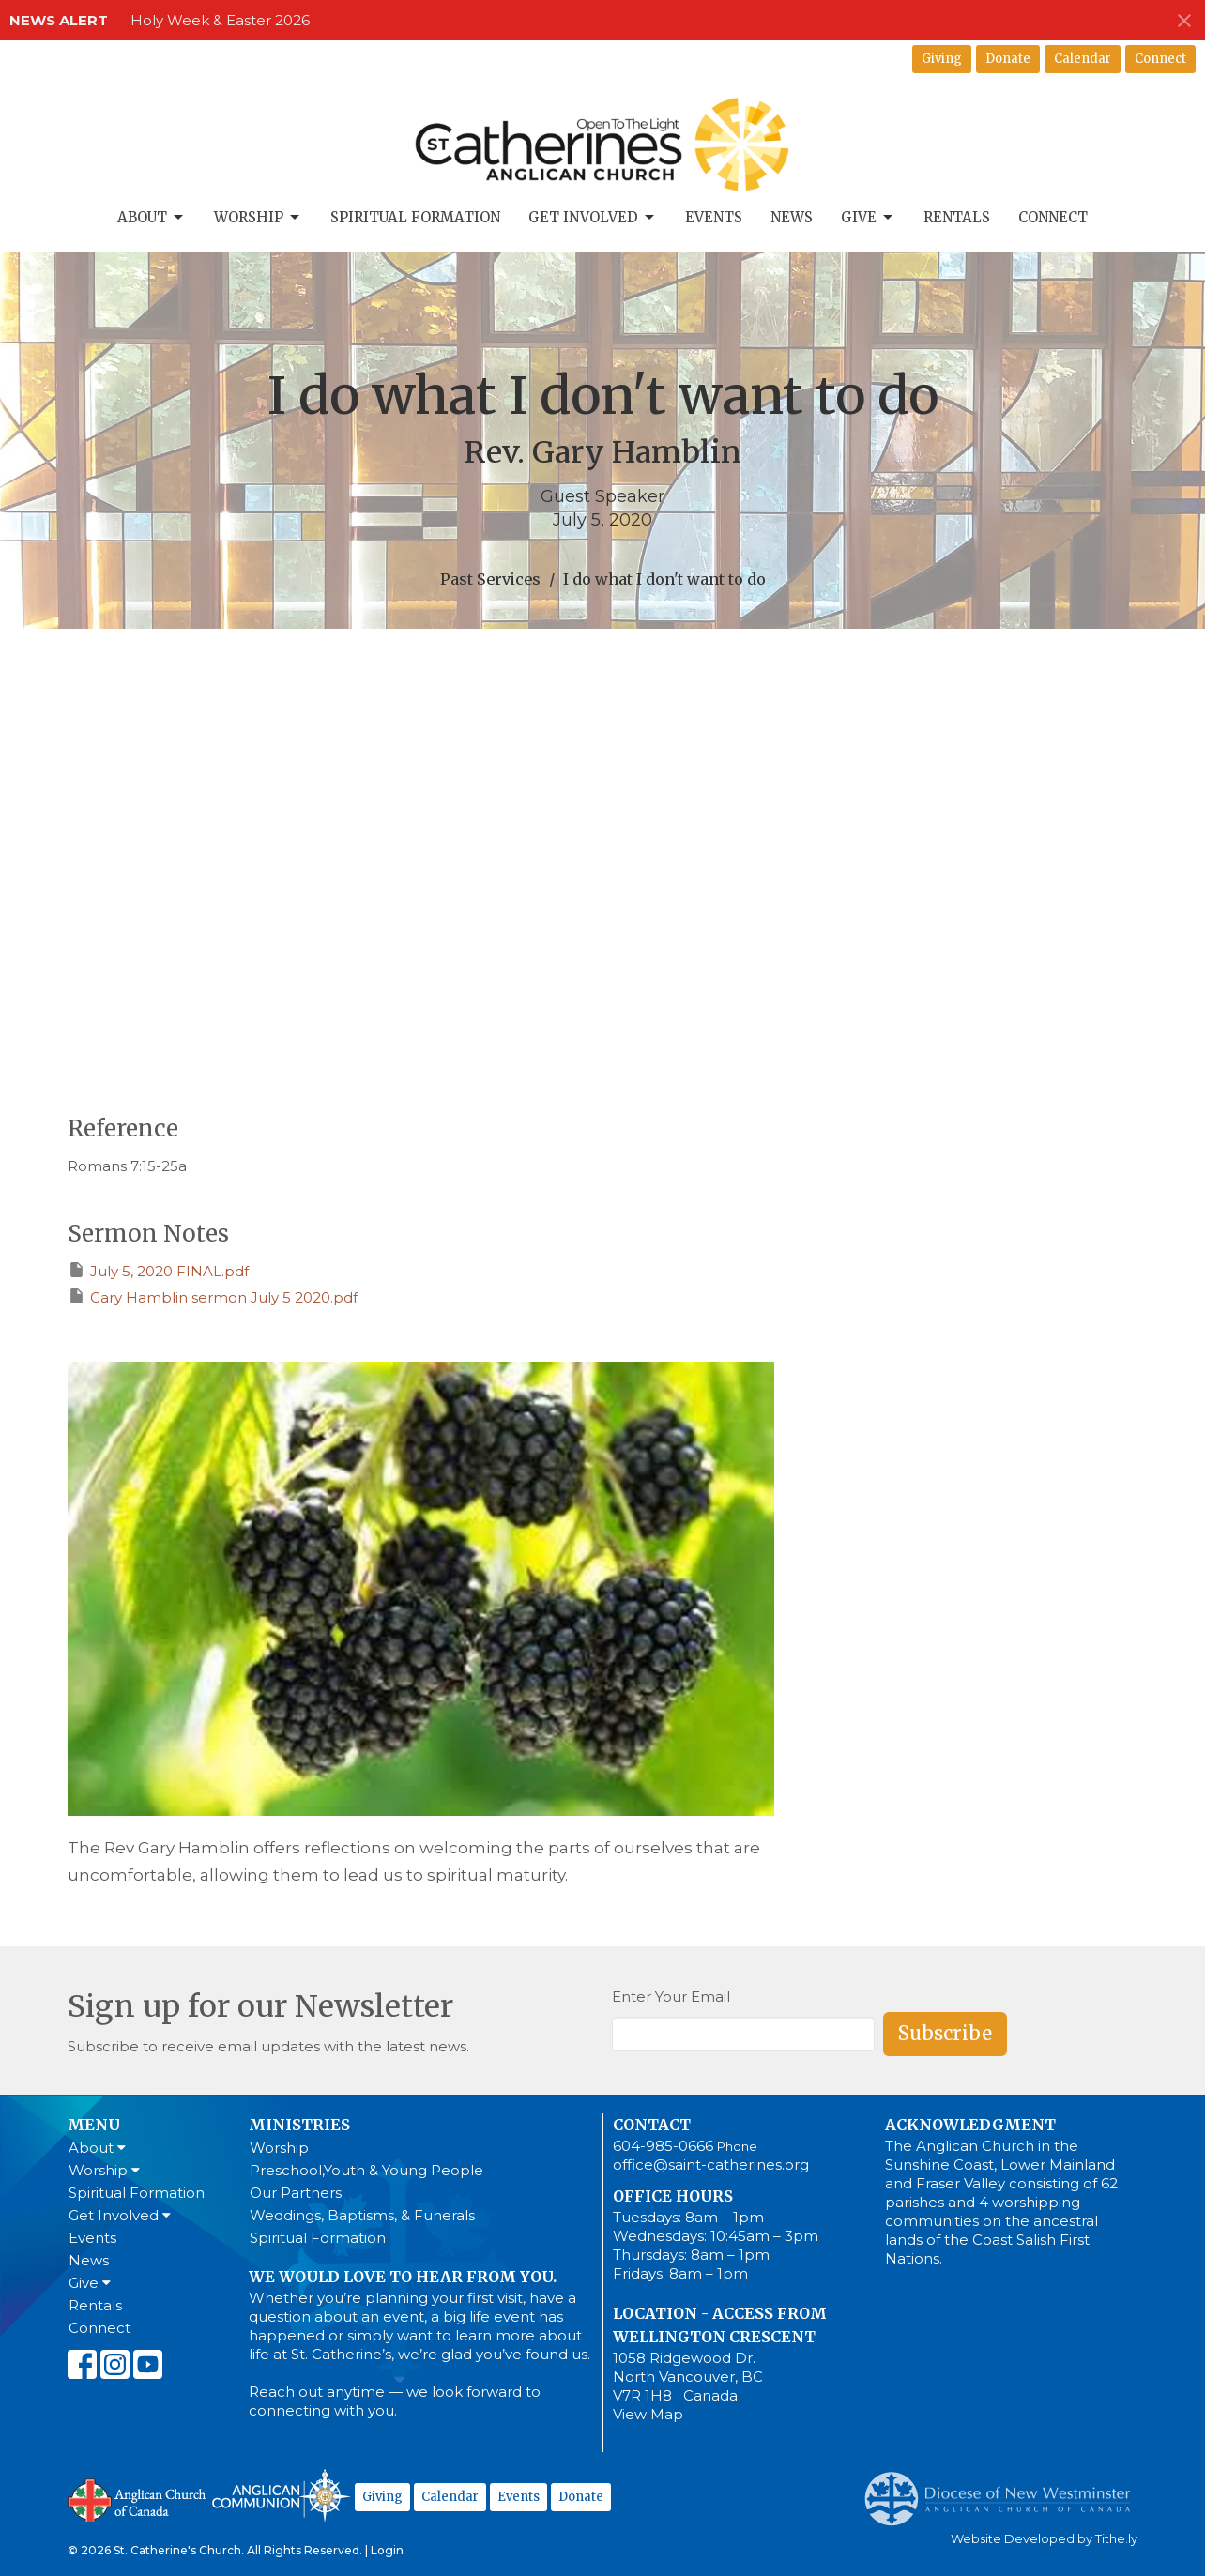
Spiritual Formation (415, 217)
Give (868, 217)
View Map (648, 2414)
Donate (1007, 59)
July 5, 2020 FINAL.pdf (158, 1270)
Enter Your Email (671, 1996)
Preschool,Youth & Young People (366, 2170)
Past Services (490, 579)
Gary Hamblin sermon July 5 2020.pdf (213, 1296)
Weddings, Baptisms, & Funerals (362, 2215)
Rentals (956, 217)
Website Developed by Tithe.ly (1044, 2539)
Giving (942, 59)
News (791, 217)
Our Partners (296, 2193)
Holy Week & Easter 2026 (220, 20)
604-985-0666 (663, 2146)
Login (387, 2550)
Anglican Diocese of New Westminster (1004, 2489)
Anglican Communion (281, 2495)
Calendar (1082, 59)
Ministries (299, 2124)
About (151, 217)
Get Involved (592, 217)
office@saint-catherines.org (711, 2164)
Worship (258, 217)
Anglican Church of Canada (137, 2498)
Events (713, 217)
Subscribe (945, 2033)
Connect (1160, 59)
